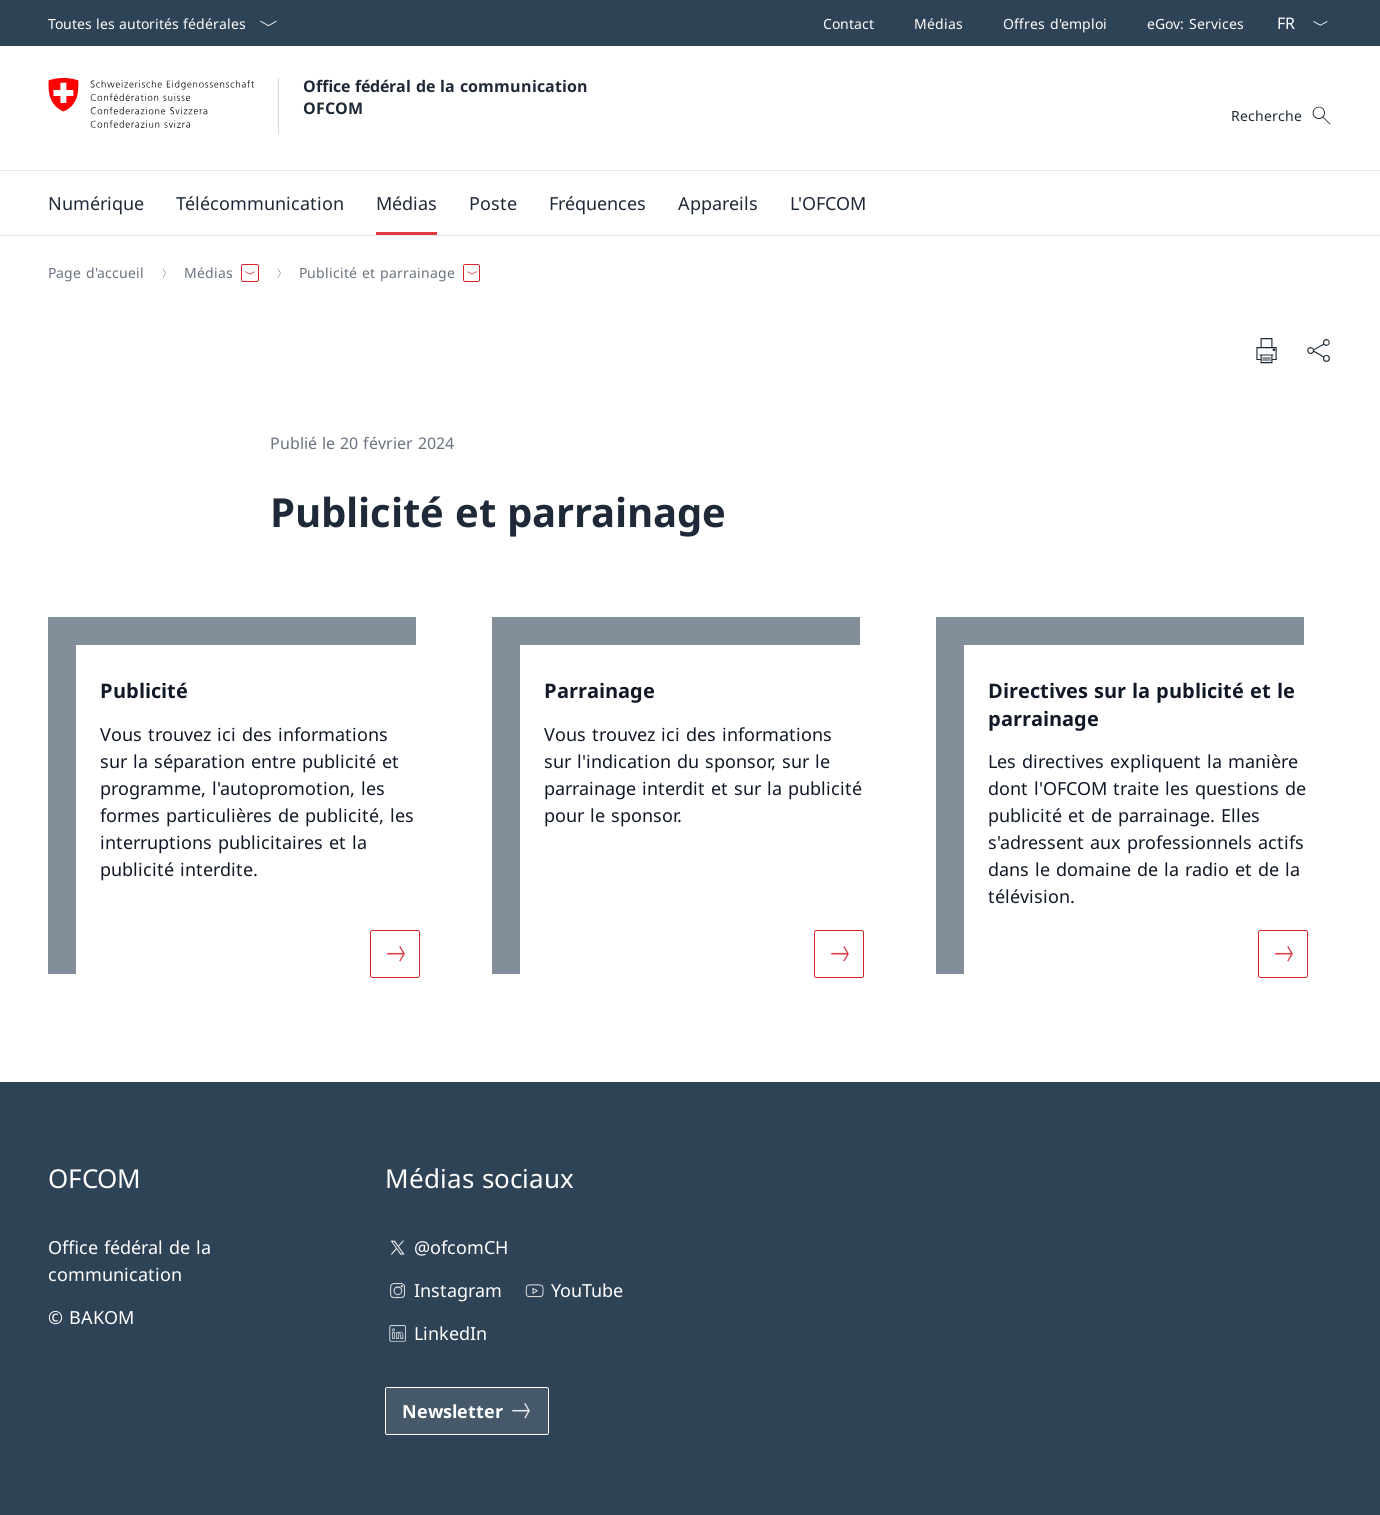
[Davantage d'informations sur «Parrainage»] (839, 954)
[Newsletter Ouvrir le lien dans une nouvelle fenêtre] (467, 1411)
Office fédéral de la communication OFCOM (448, 97)
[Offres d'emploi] (1051, 23)
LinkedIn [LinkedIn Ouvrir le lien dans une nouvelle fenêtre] (436, 1333)
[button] (96, 203)
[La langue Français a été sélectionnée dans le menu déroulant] (1296, 23)
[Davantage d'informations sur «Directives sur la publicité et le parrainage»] (1283, 954)
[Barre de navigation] (1029, 23)
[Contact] (844, 23)
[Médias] (934, 23)
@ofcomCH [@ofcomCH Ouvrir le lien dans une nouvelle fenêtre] (446, 1247)
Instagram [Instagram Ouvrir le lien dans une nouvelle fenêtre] (443, 1290)
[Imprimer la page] (1266, 350)
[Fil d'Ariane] (682, 273)
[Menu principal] (674, 203)
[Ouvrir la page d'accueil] (320, 108)
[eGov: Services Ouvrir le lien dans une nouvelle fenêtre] (1191, 23)
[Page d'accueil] (96, 273)
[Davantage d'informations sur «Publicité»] (395, 954)
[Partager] (1318, 350)
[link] (246, 809)
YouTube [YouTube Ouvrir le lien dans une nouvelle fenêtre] (572, 1290)
